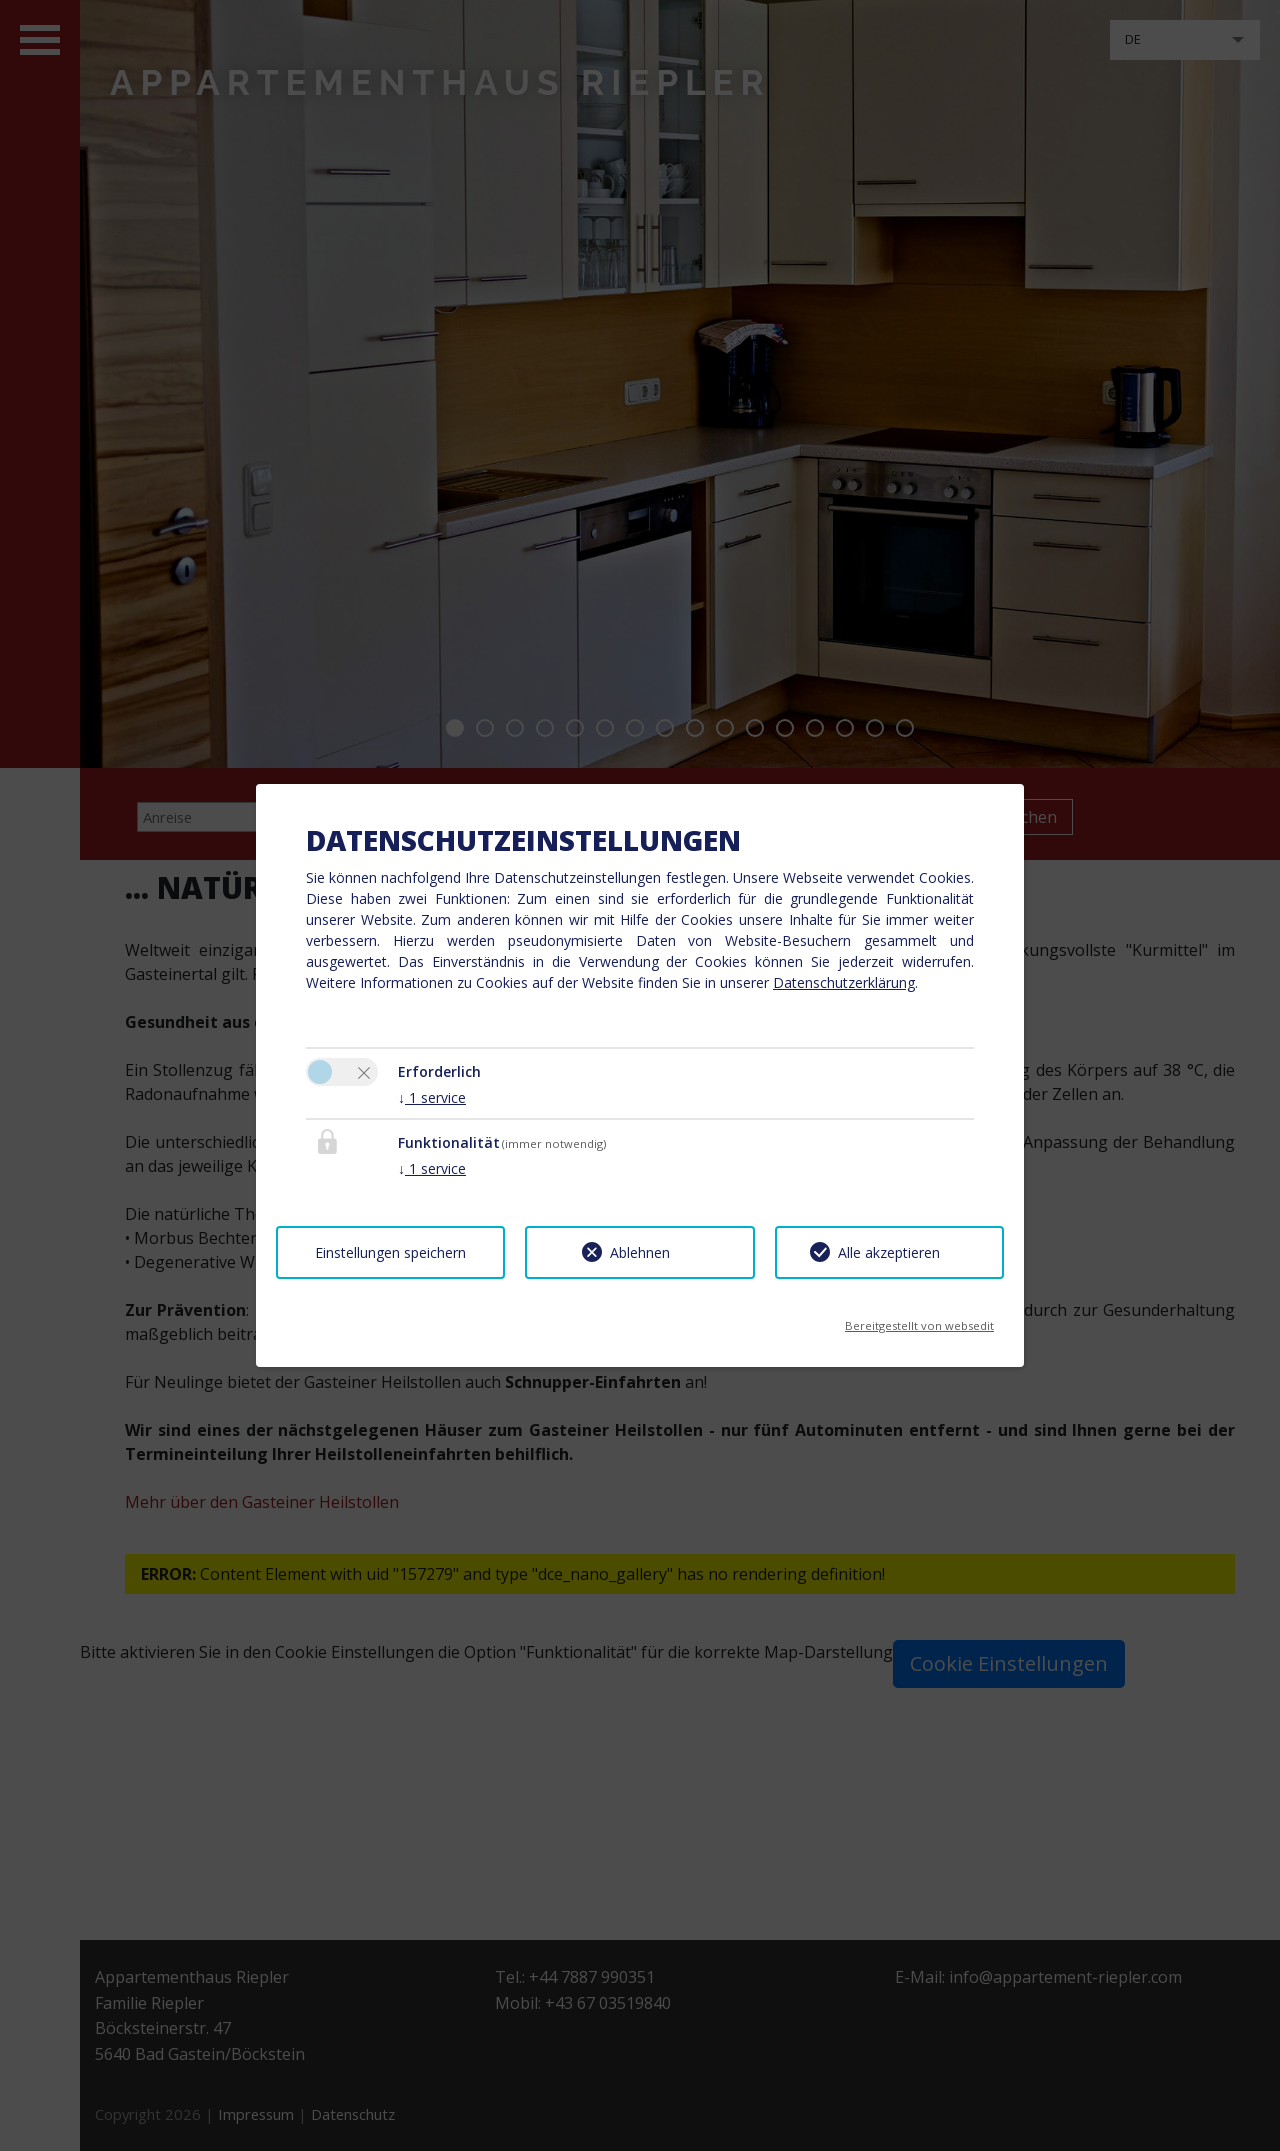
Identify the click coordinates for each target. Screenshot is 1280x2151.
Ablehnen (640, 1252)
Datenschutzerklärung (844, 982)
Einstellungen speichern (390, 1252)
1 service (432, 1097)
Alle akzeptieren (889, 1252)
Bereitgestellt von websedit (919, 1319)
